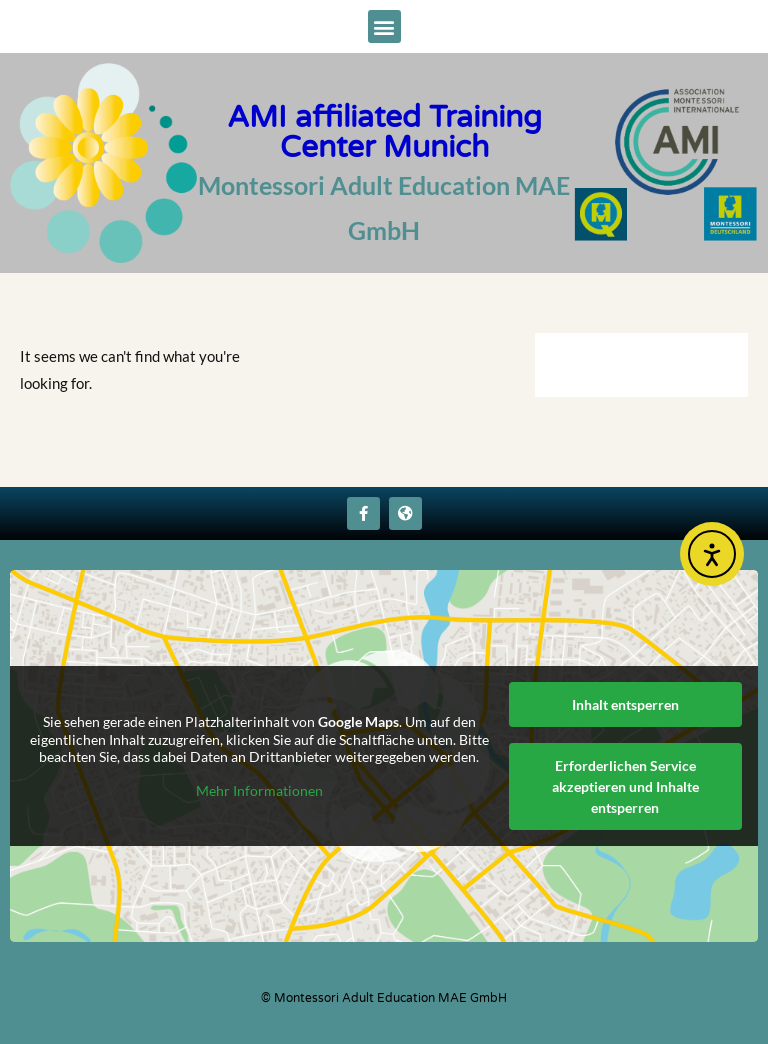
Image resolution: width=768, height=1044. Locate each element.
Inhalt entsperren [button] (625, 704)
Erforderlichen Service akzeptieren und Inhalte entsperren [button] (625, 786)
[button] (384, 26)
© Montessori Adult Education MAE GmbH (384, 998)
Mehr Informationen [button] (259, 790)
